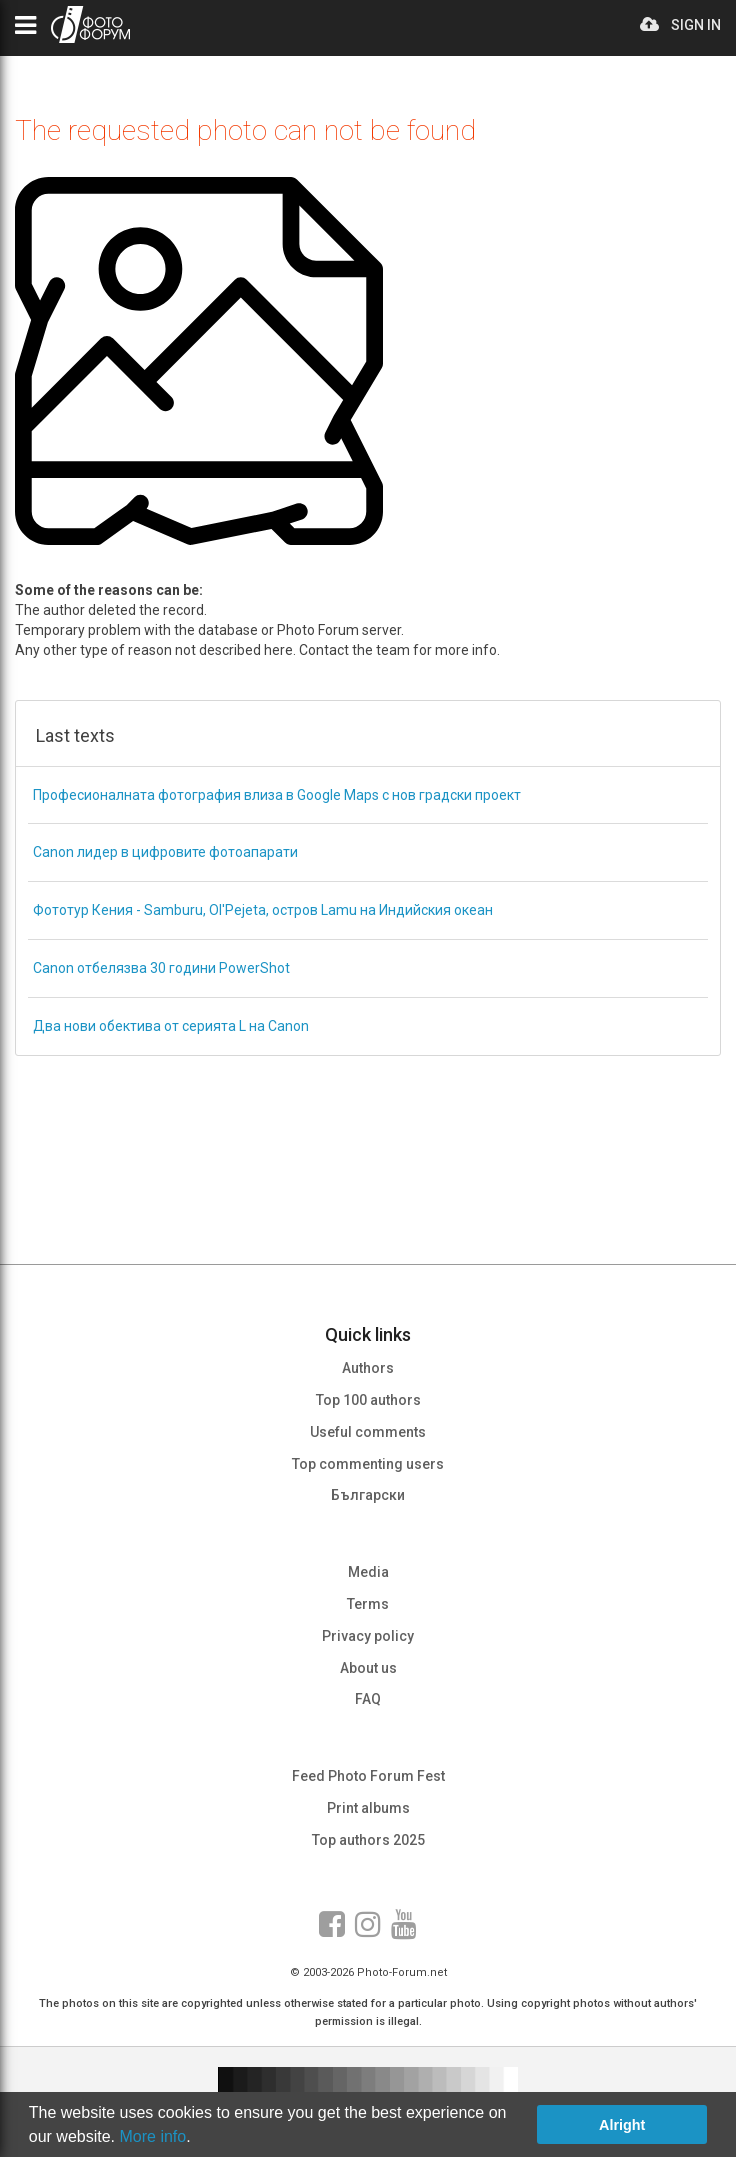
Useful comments (368, 1432)
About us (368, 1668)
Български (368, 1495)
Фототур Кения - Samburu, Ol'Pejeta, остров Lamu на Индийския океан (263, 910)
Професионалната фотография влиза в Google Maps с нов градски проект (277, 795)
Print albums (368, 1808)
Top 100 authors (368, 1400)
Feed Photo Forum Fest (368, 1776)
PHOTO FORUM (90, 24)
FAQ (368, 1699)
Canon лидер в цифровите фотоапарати (165, 852)
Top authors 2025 (368, 1840)
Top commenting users (368, 1464)
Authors (368, 1368)
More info (153, 2136)
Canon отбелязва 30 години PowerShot (161, 968)
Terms (368, 1604)
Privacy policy (368, 1636)
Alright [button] (622, 2125)
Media (368, 1572)
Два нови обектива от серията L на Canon (171, 1026)
